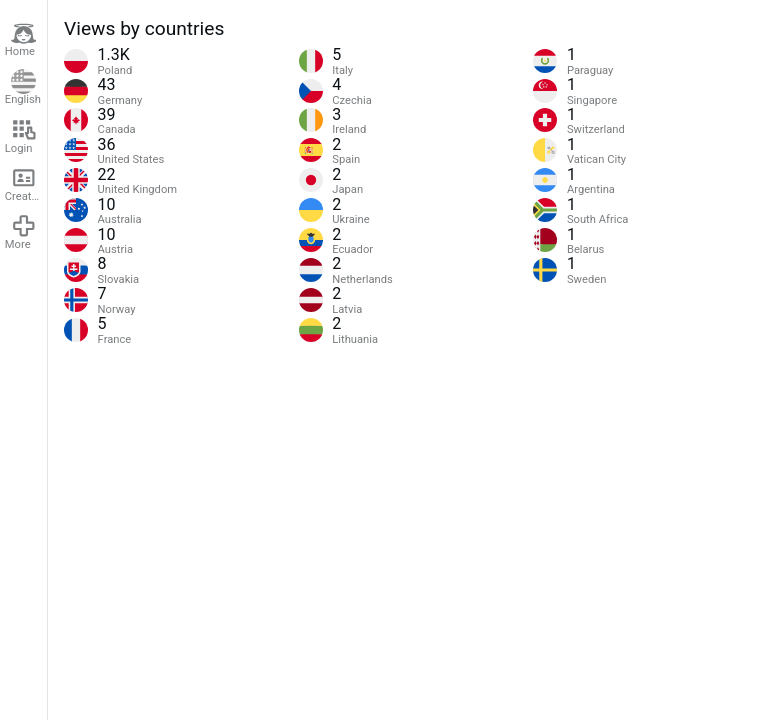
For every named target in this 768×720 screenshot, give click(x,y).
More (21, 232)
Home (21, 40)
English (23, 88)
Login (21, 136)
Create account (26, 184)
